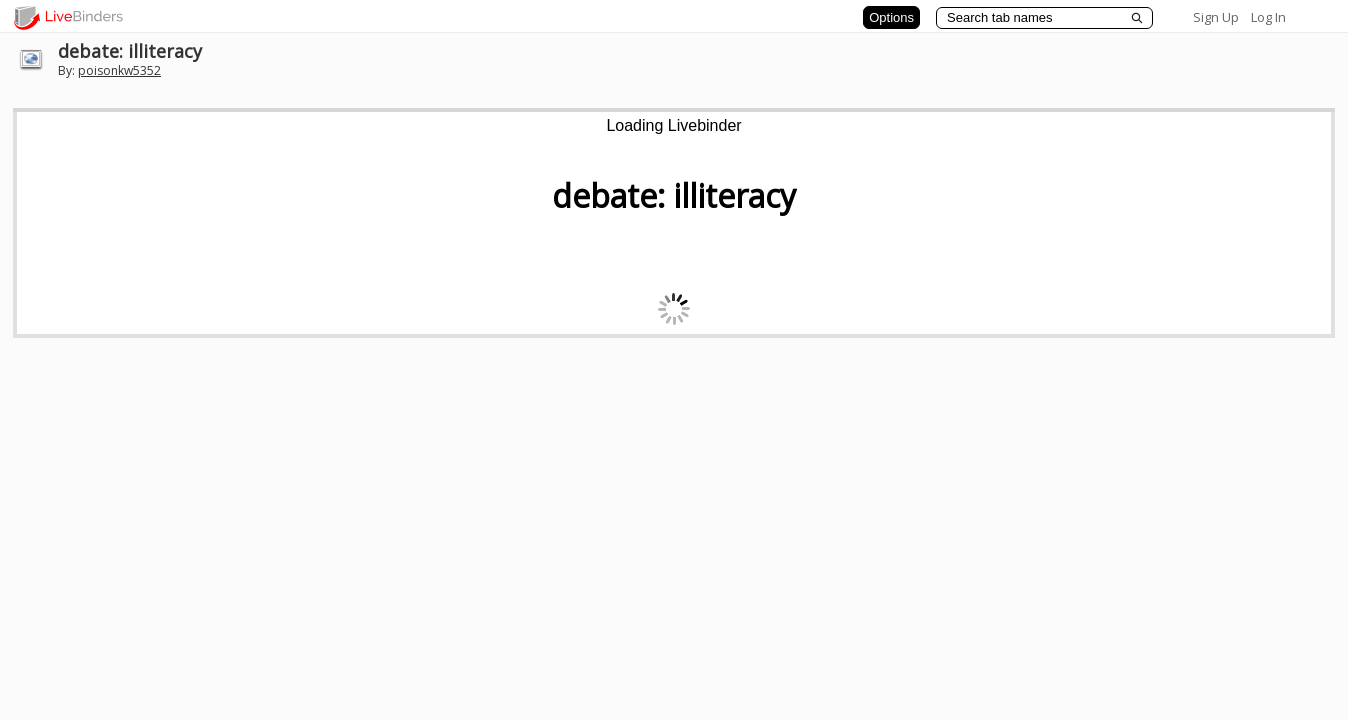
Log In (1268, 17)
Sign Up (1216, 17)
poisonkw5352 (119, 70)
